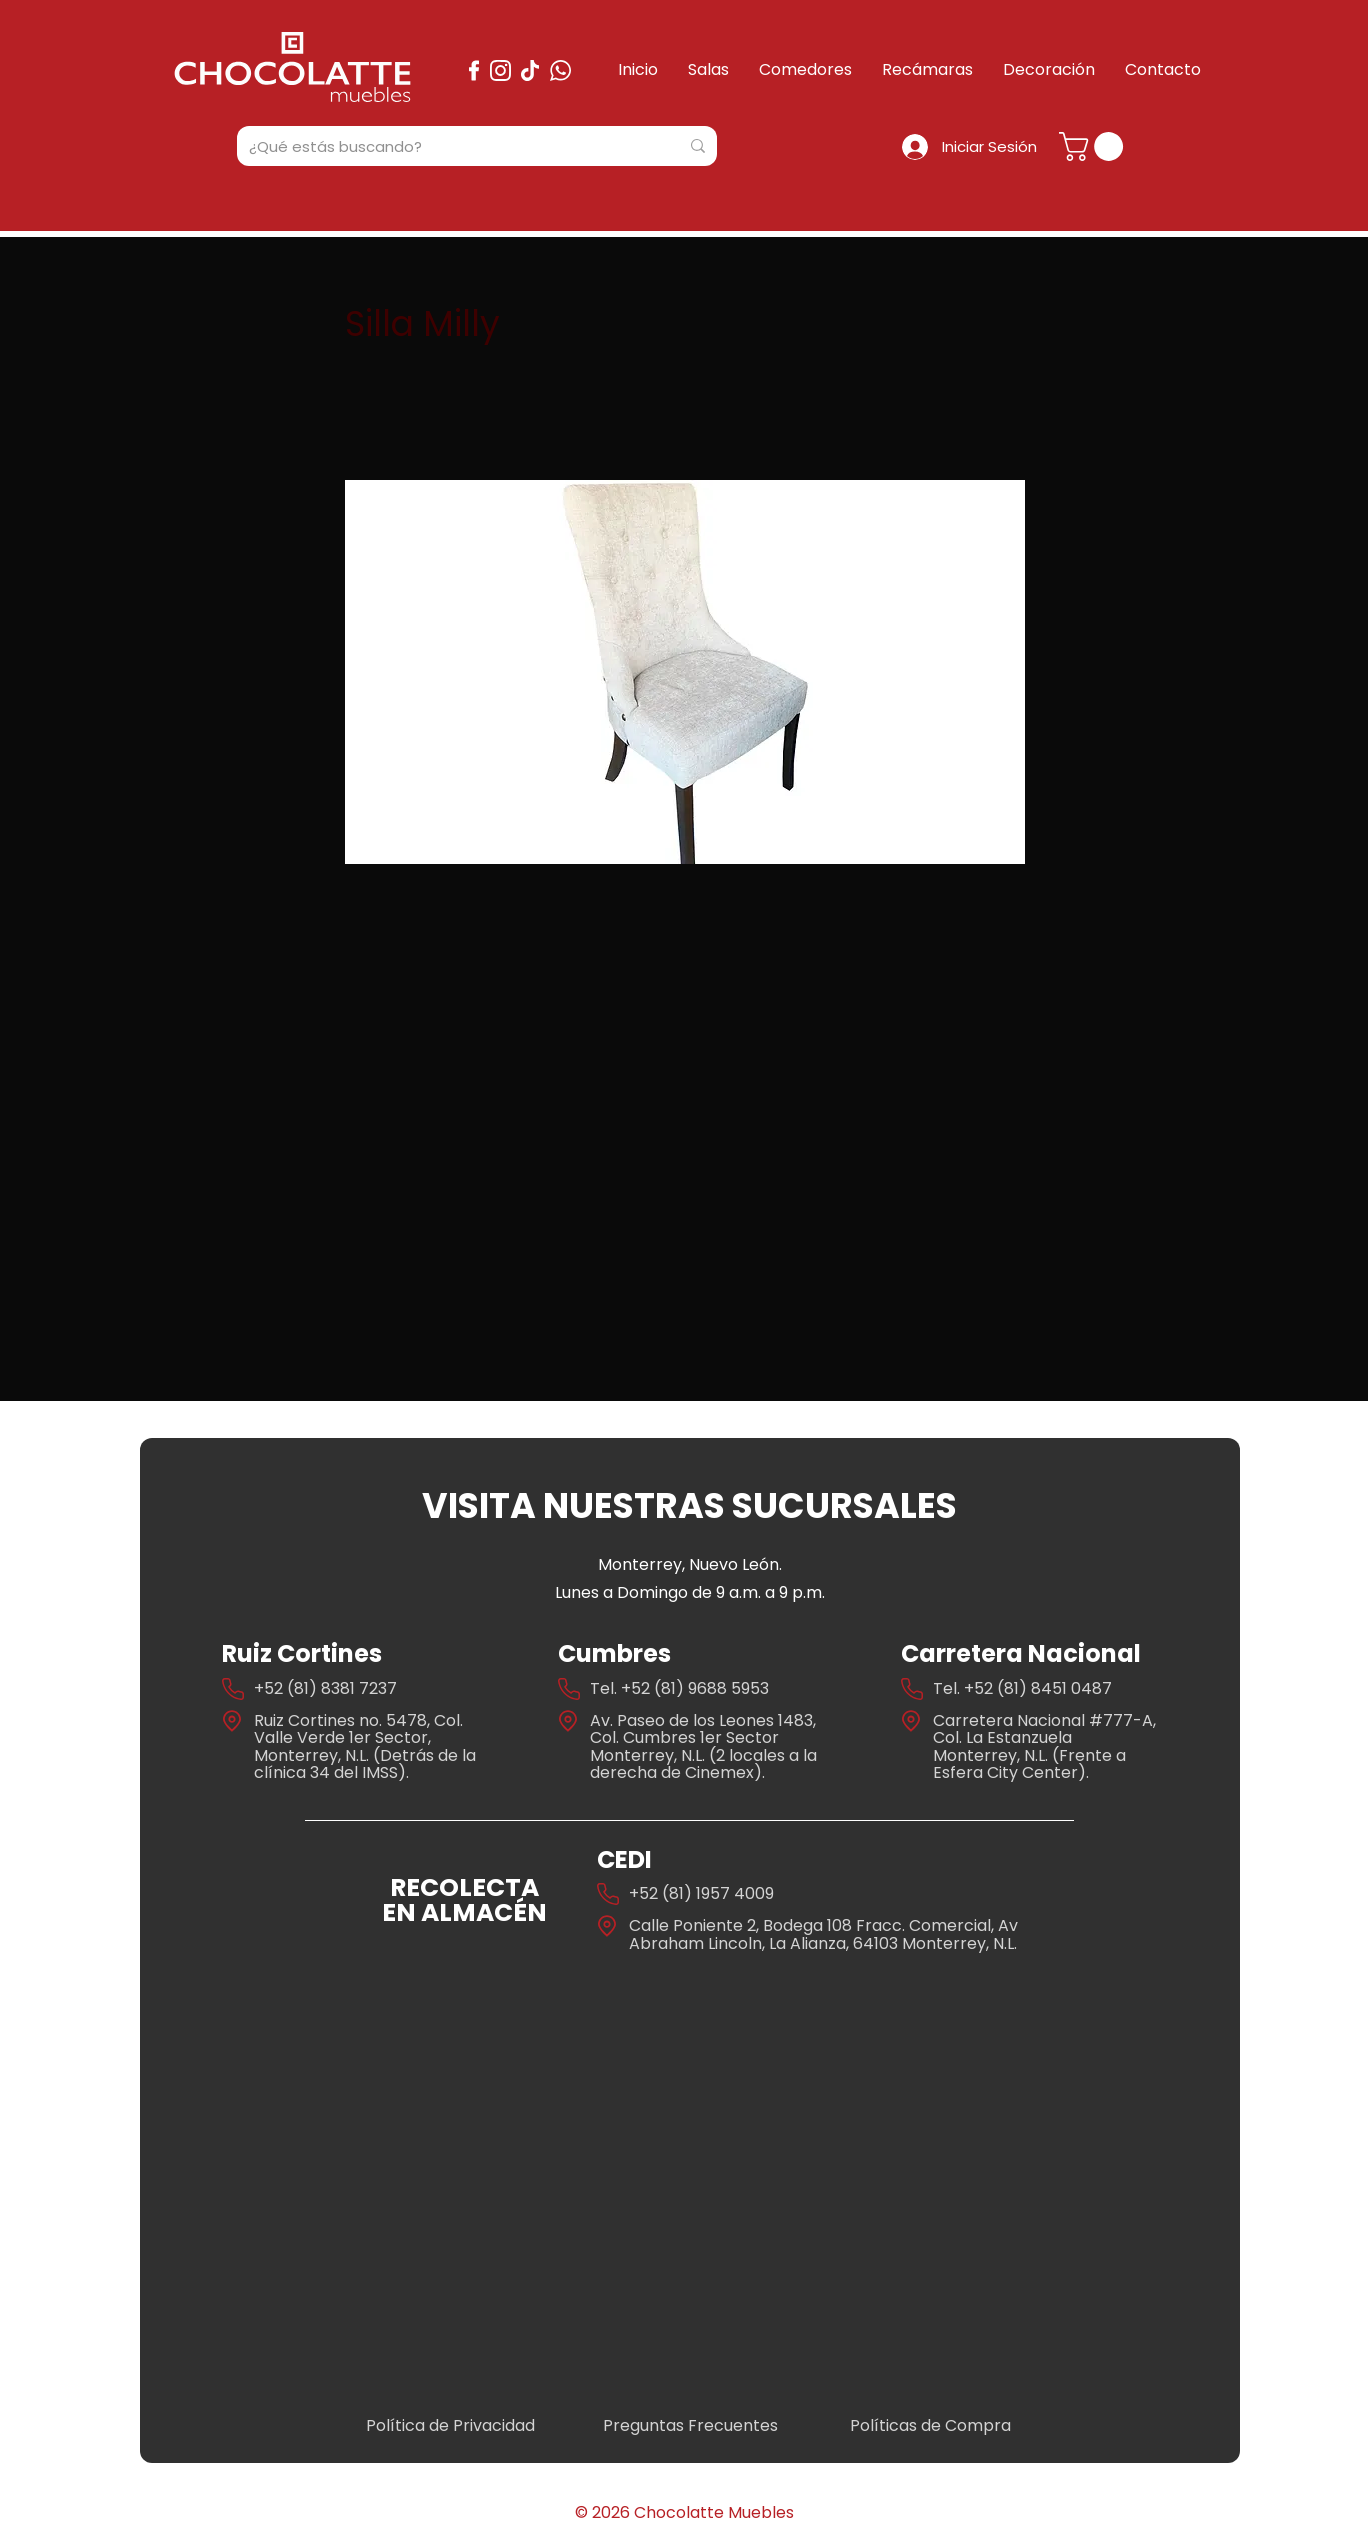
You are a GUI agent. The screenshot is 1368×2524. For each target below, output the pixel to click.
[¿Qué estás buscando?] (449, 146)
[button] (1094, 146)
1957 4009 (735, 1893)
